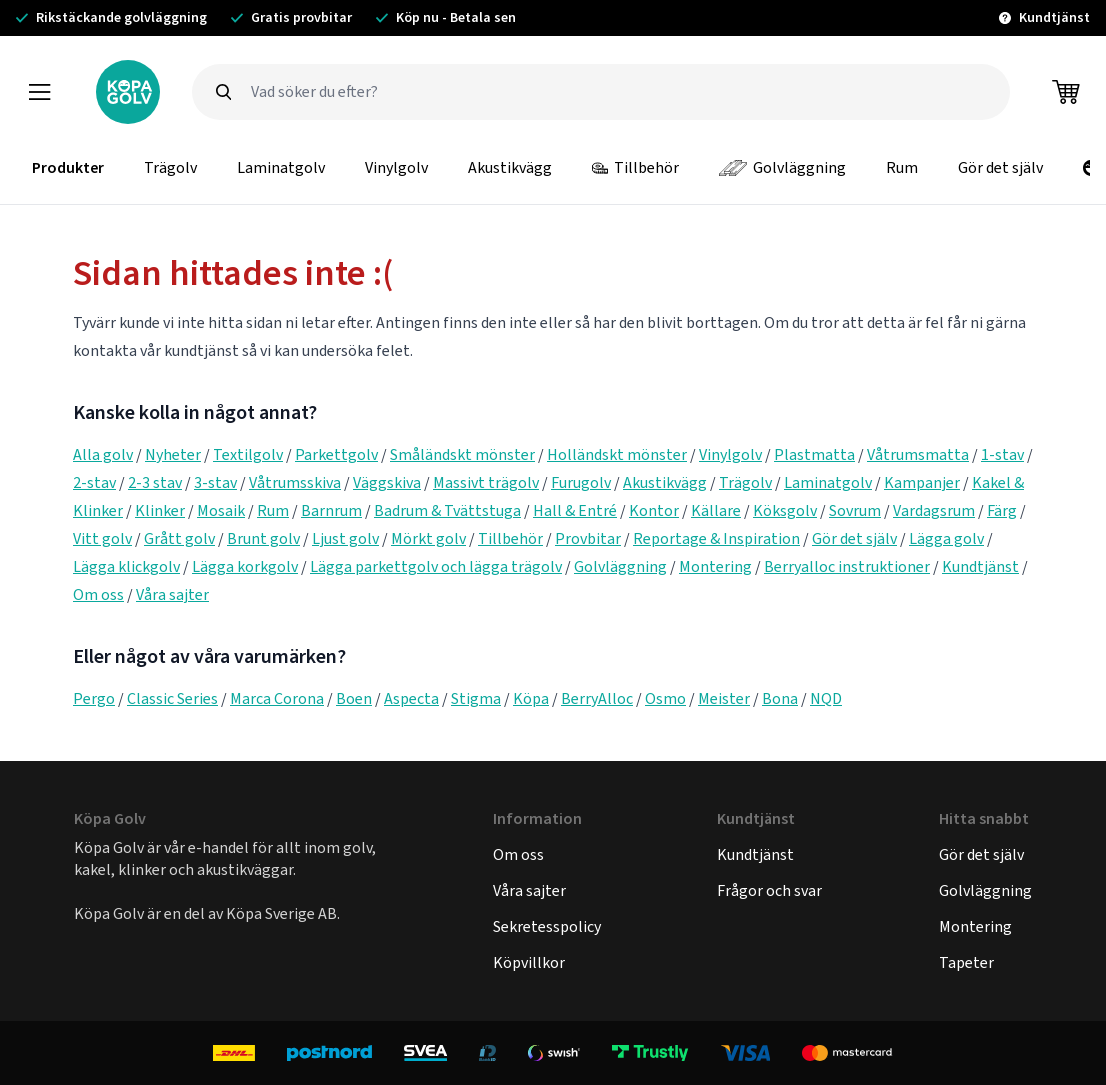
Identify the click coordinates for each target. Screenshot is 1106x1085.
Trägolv (170, 167)
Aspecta (411, 698)
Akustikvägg (510, 167)
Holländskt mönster (617, 454)
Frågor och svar (769, 890)
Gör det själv (1000, 167)
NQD (826, 698)
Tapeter (966, 962)
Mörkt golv (428, 538)
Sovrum (855, 510)
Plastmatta (814, 454)
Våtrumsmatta (918, 454)
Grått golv (179, 538)
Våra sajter (172, 594)
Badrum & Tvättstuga (447, 510)
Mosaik (221, 510)
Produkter (68, 167)
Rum (902, 167)
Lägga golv (946, 538)
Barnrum (331, 510)
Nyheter (173, 454)
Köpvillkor (529, 962)
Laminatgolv (281, 167)
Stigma (476, 698)
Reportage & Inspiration (716, 538)
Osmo (665, 698)
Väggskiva (387, 482)
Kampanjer (922, 482)
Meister (724, 698)
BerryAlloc (597, 698)
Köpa (531, 698)
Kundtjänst (980, 566)
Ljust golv (345, 538)
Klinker (160, 510)
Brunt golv (263, 538)
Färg (1002, 510)
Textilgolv (248, 454)
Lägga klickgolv (126, 566)
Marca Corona (277, 698)
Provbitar (588, 538)
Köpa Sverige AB (281, 913)
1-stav (1002, 454)
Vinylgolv (396, 167)
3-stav (215, 482)
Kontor (654, 510)
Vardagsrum (934, 510)
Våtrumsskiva (295, 482)
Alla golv (103, 454)
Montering (715, 566)
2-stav (94, 482)
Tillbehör (635, 167)
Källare (716, 510)
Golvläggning (782, 167)
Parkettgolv (336, 454)
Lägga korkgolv (245, 566)
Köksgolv (785, 510)
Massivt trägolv (486, 482)
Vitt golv (102, 538)
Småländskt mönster (462, 454)
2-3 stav (155, 482)
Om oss (98, 594)
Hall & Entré (575, 510)
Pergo (94, 698)
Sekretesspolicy (547, 926)
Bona (780, 698)
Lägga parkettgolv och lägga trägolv (436, 566)
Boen (354, 698)
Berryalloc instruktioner (847, 566)
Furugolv (581, 482)
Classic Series (172, 698)
